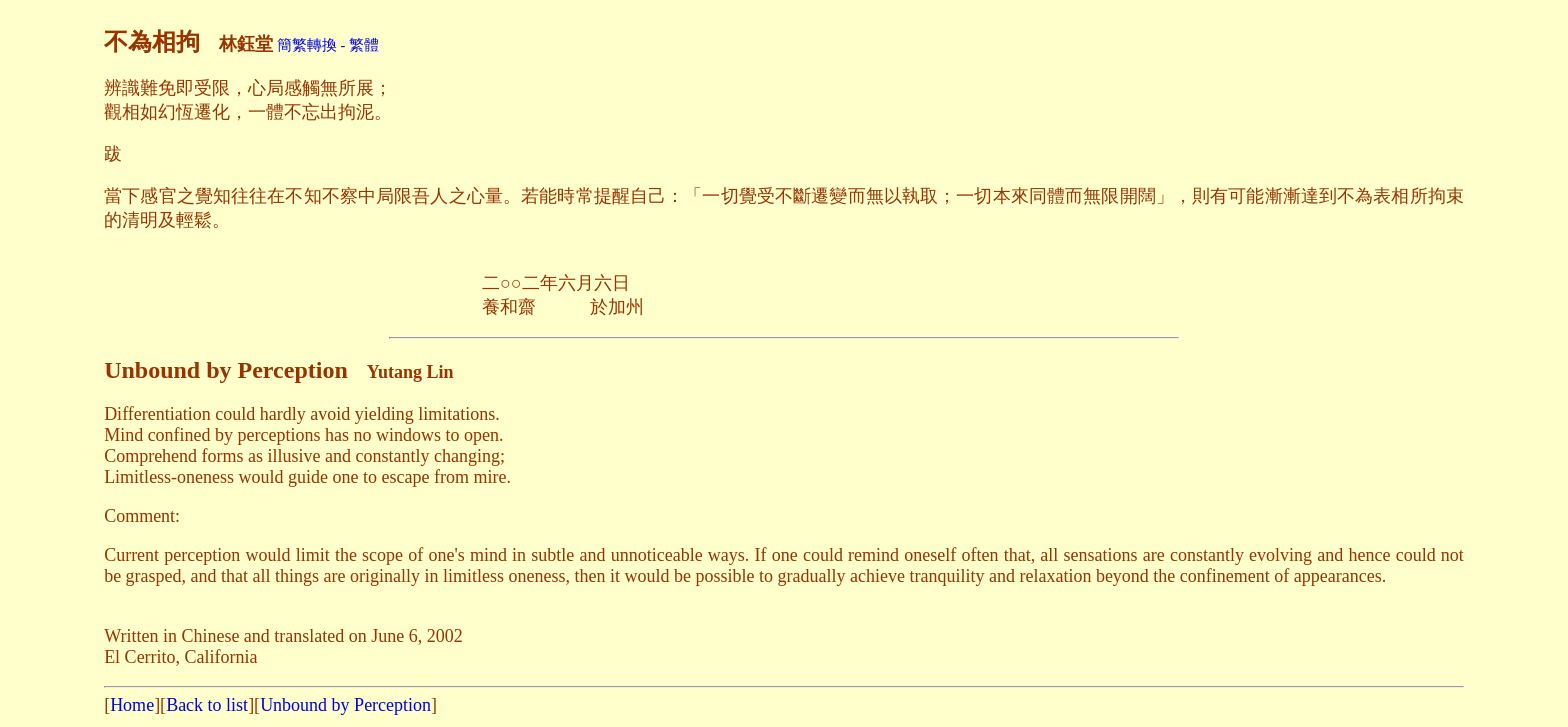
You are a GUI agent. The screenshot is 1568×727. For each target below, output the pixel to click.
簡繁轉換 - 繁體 (328, 45)
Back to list (207, 705)
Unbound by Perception (345, 705)
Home (132, 705)
